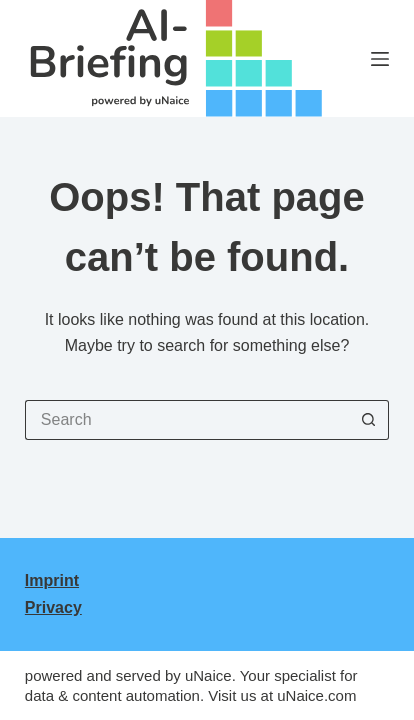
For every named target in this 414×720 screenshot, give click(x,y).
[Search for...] (187, 420)
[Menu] (380, 59)
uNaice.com (316, 695)
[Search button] (369, 420)
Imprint (52, 580)
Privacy (53, 607)
